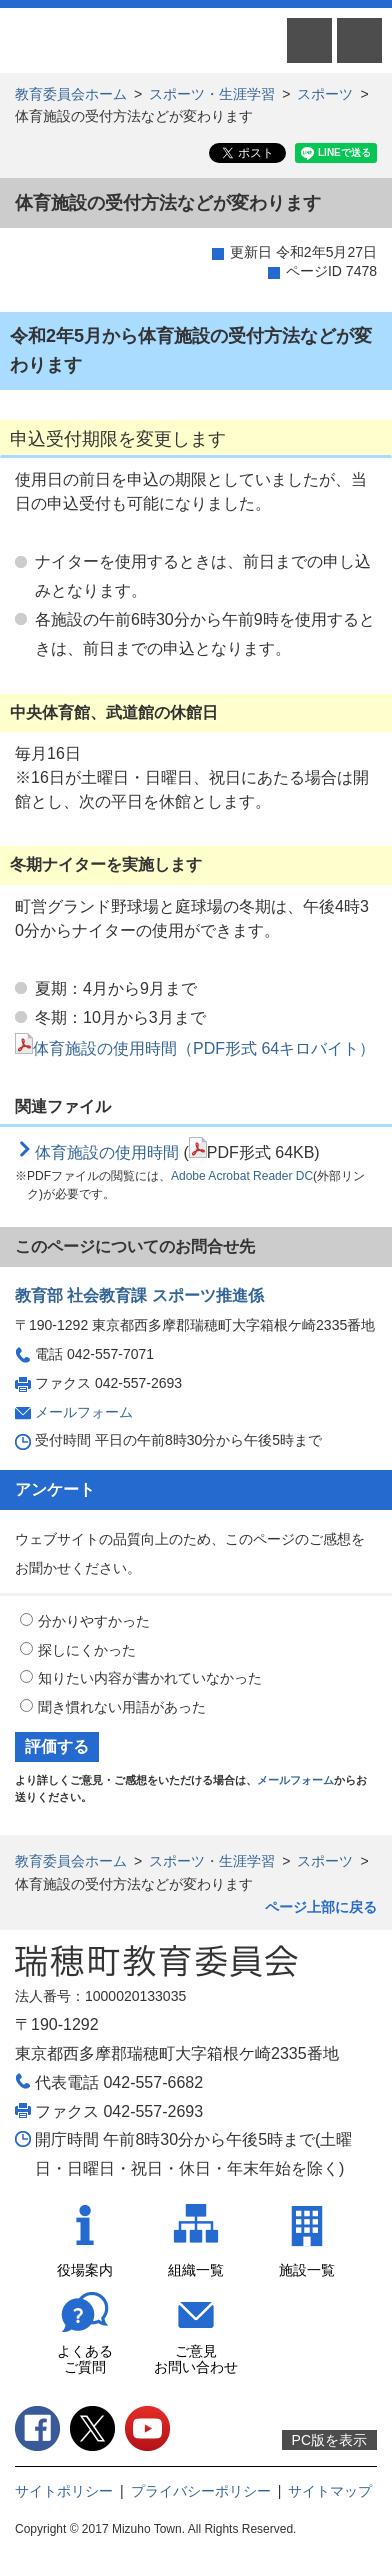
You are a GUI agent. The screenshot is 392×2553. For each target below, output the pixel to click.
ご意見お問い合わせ (196, 2359)
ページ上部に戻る (321, 1907)
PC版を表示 (329, 2440)
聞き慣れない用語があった (122, 1707)
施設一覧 (307, 2270)
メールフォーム (84, 1412)
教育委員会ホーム (71, 94)
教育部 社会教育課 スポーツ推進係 (139, 1295)
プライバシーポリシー (201, 2491)
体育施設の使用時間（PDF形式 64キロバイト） (195, 1048)
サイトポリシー (64, 2491)
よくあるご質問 (85, 2359)
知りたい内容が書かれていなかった (150, 1678)
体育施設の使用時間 (107, 1152)
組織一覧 (196, 2270)
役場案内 (85, 2270)
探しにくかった (87, 1650)
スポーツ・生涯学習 (212, 94)
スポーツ (325, 94)
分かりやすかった (94, 1621)
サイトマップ (330, 2491)
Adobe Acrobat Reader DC (242, 1176)
